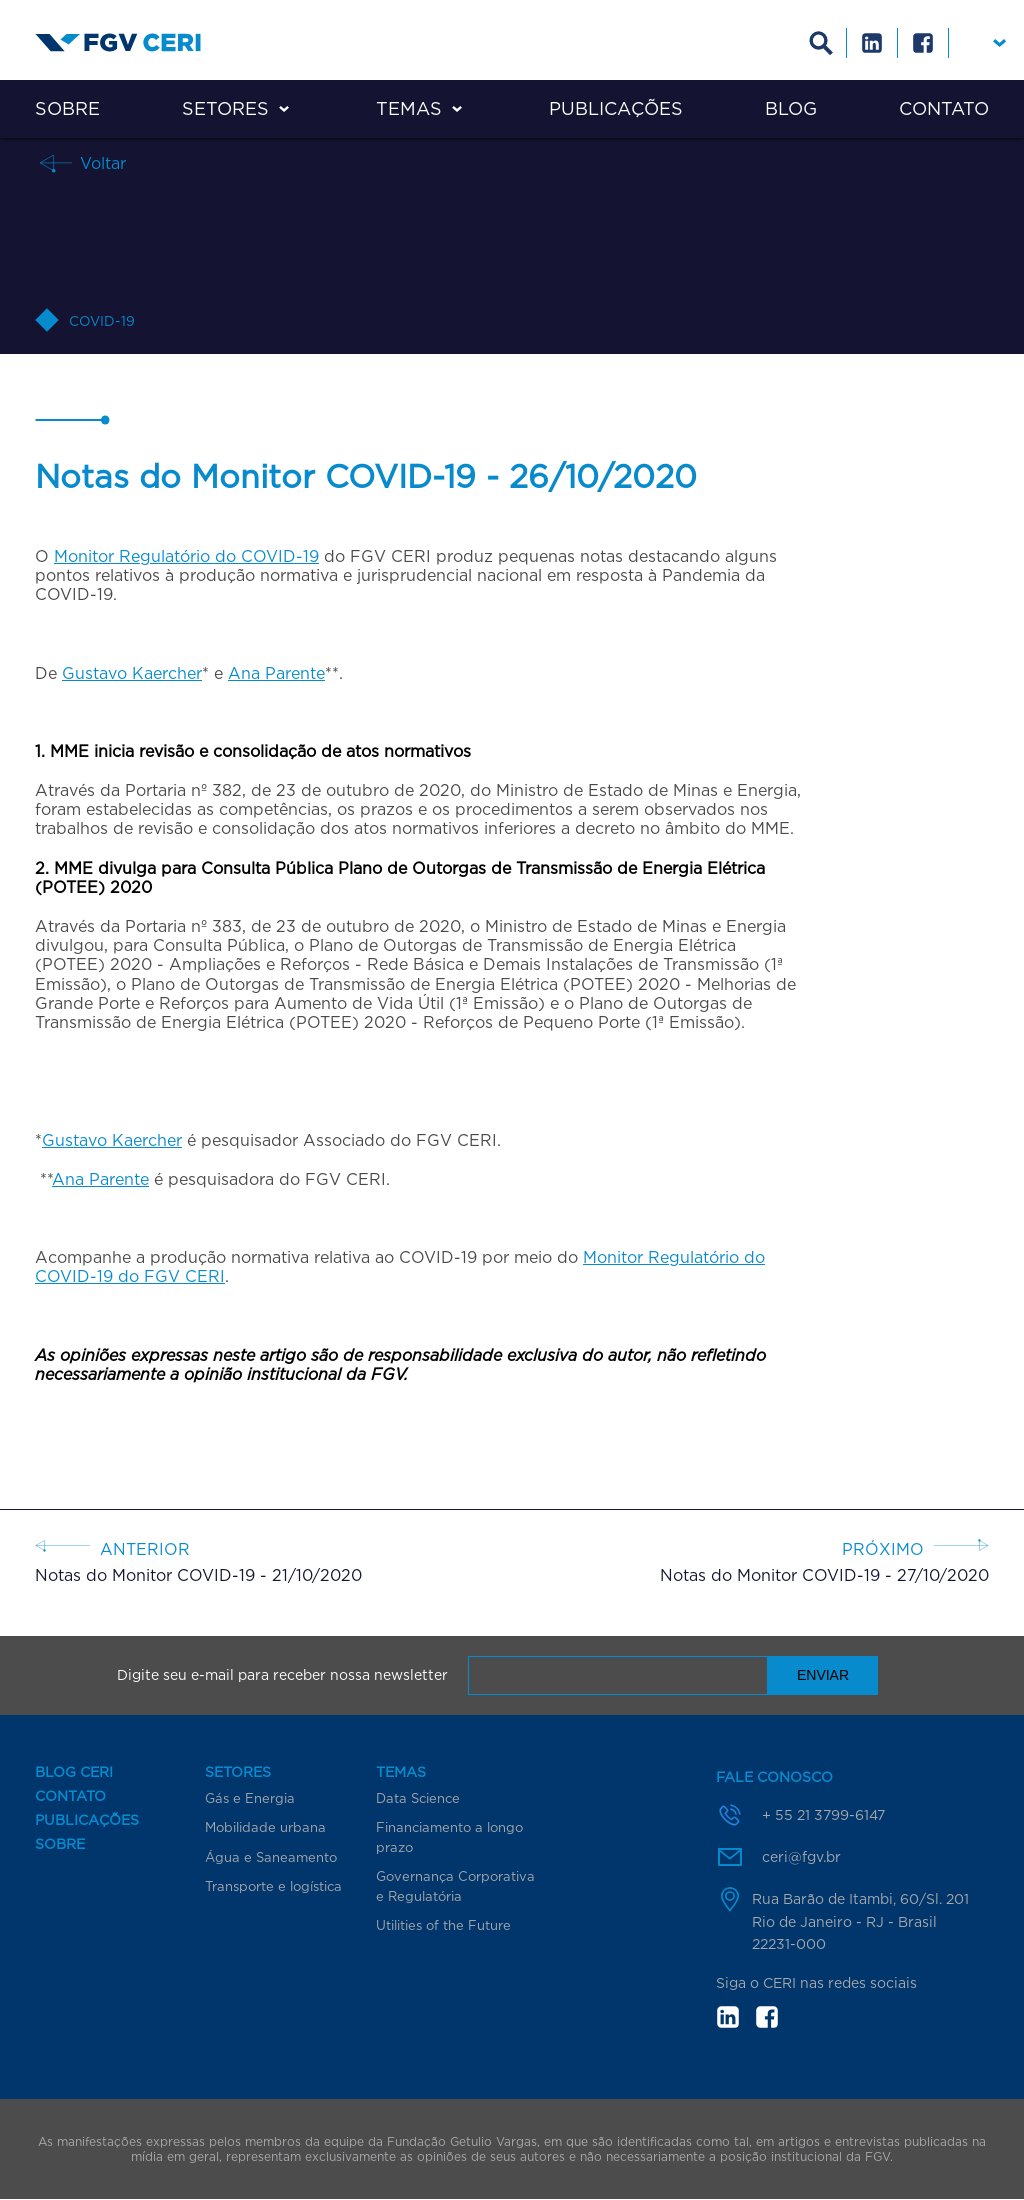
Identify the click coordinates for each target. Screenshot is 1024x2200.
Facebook (923, 43)
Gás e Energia (250, 1798)
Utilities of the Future (443, 1925)
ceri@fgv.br (801, 1856)
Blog (791, 108)
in (728, 2017)
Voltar (100, 162)
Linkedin (872, 43)
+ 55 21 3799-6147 (823, 1814)
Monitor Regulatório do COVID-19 (186, 556)
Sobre (67, 108)
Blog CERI (74, 1772)
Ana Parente (276, 673)
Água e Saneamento (271, 1857)
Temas (409, 108)
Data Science (418, 1798)
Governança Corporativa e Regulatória (455, 1886)
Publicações (616, 108)
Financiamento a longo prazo (449, 1837)
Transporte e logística (273, 1886)
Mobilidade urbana (265, 1827)
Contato (944, 108)
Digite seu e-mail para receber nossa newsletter (282, 1675)
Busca (821, 43)
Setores (225, 108)
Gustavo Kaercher (132, 673)
